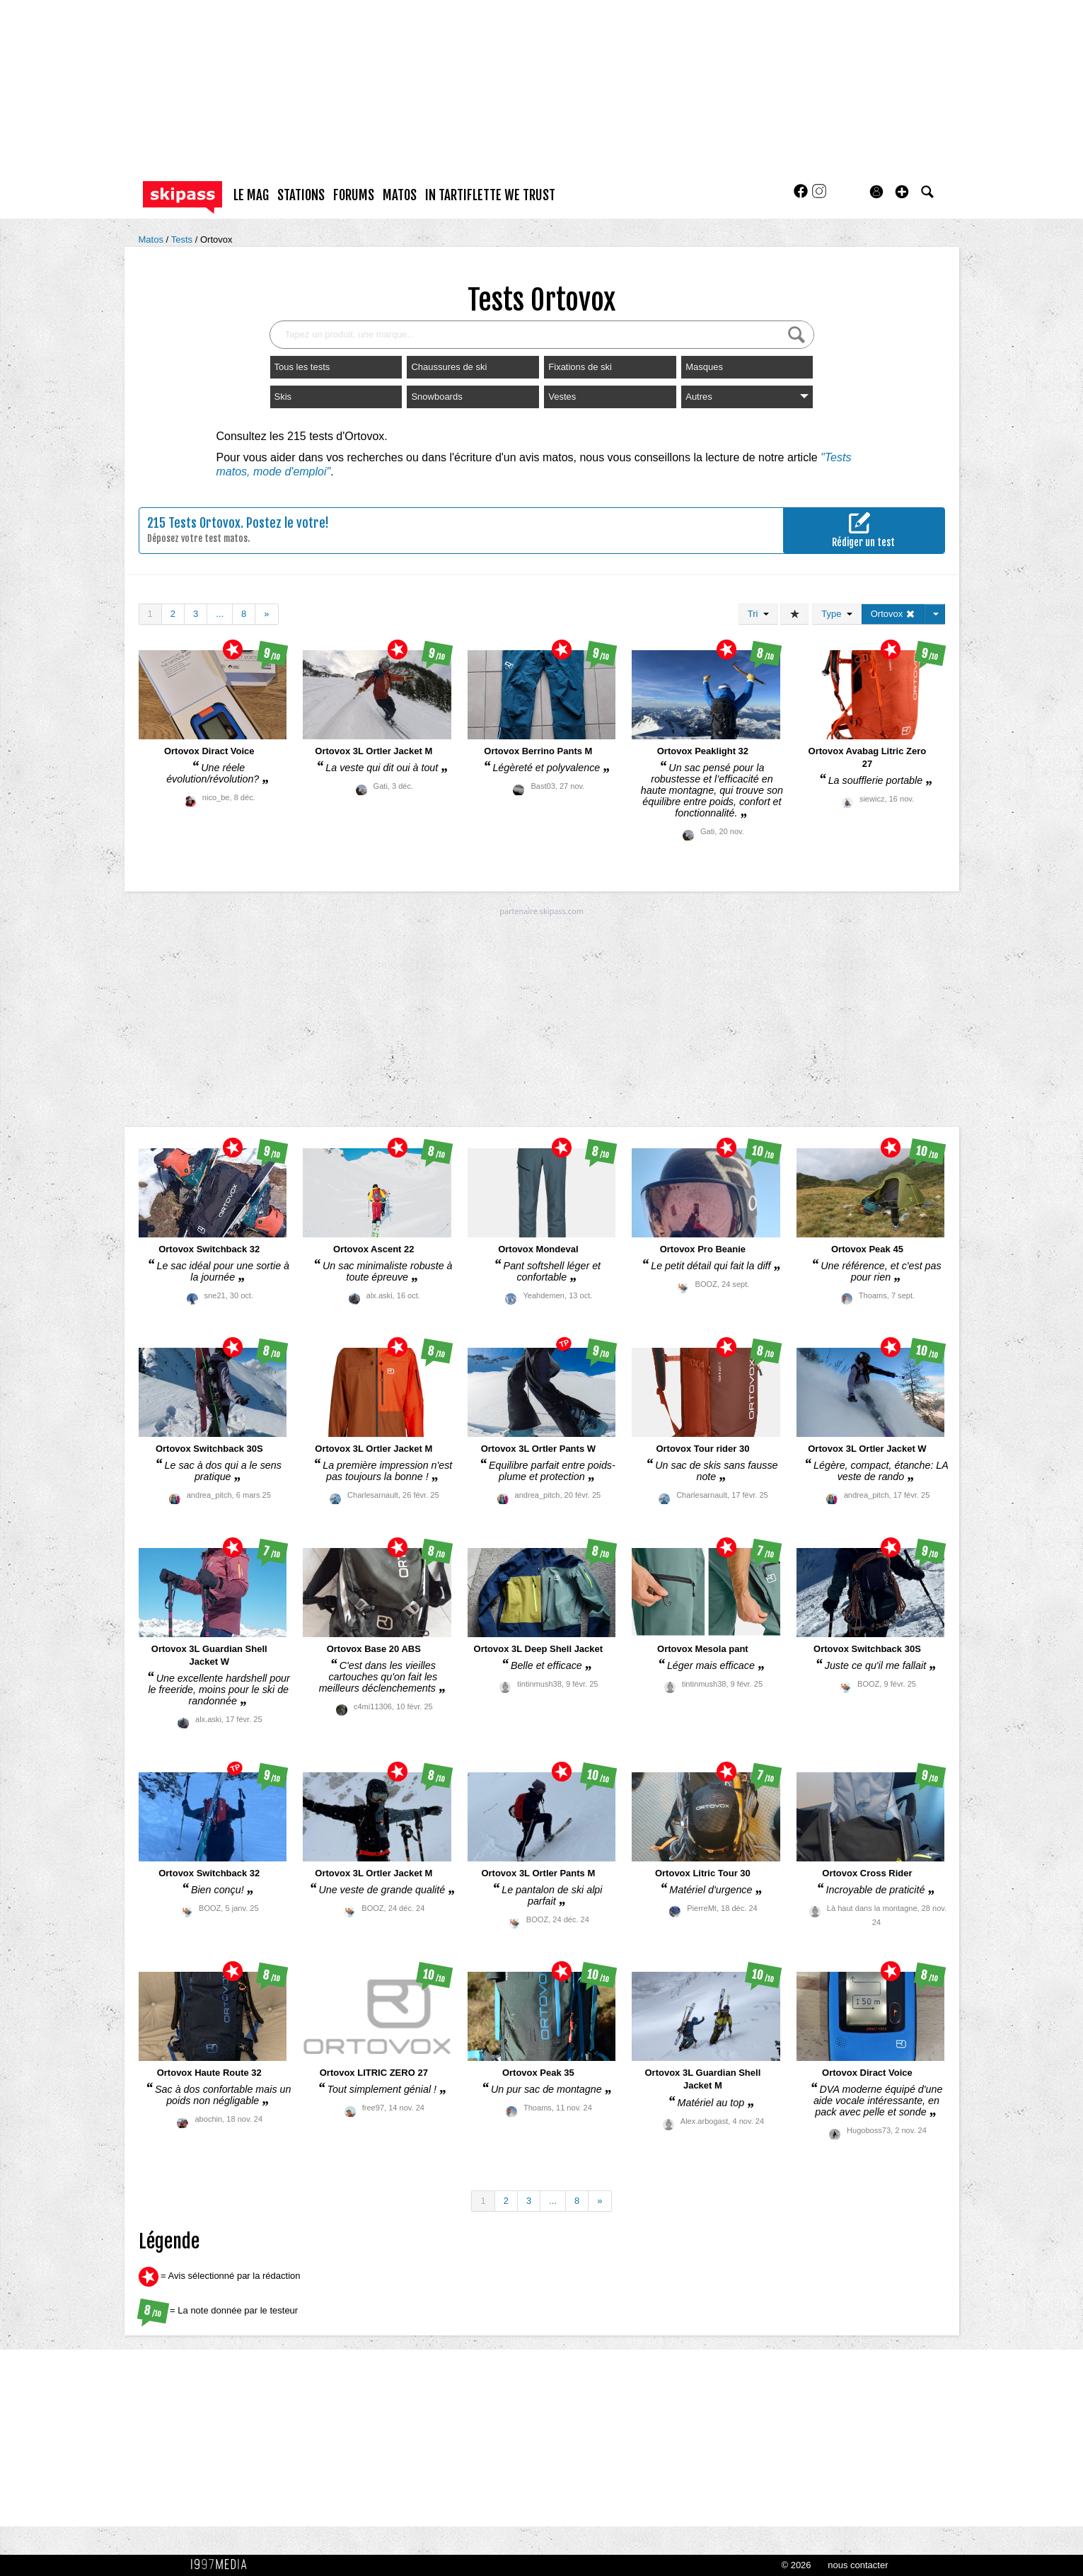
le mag (251, 195)
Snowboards (436, 396)
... (220, 613)
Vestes (562, 396)
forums (353, 195)
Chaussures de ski (449, 367)
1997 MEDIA (222, 2565)
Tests (183, 239)
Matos (152, 239)
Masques (704, 367)
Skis (283, 396)
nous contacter (858, 2565)
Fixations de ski (580, 367)
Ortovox (216, 239)
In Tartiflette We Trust (490, 195)
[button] (902, 192)
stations (301, 195)
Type (836, 613)
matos (400, 195)
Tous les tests (302, 367)
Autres (747, 396)
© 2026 (796, 2565)
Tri (758, 613)
